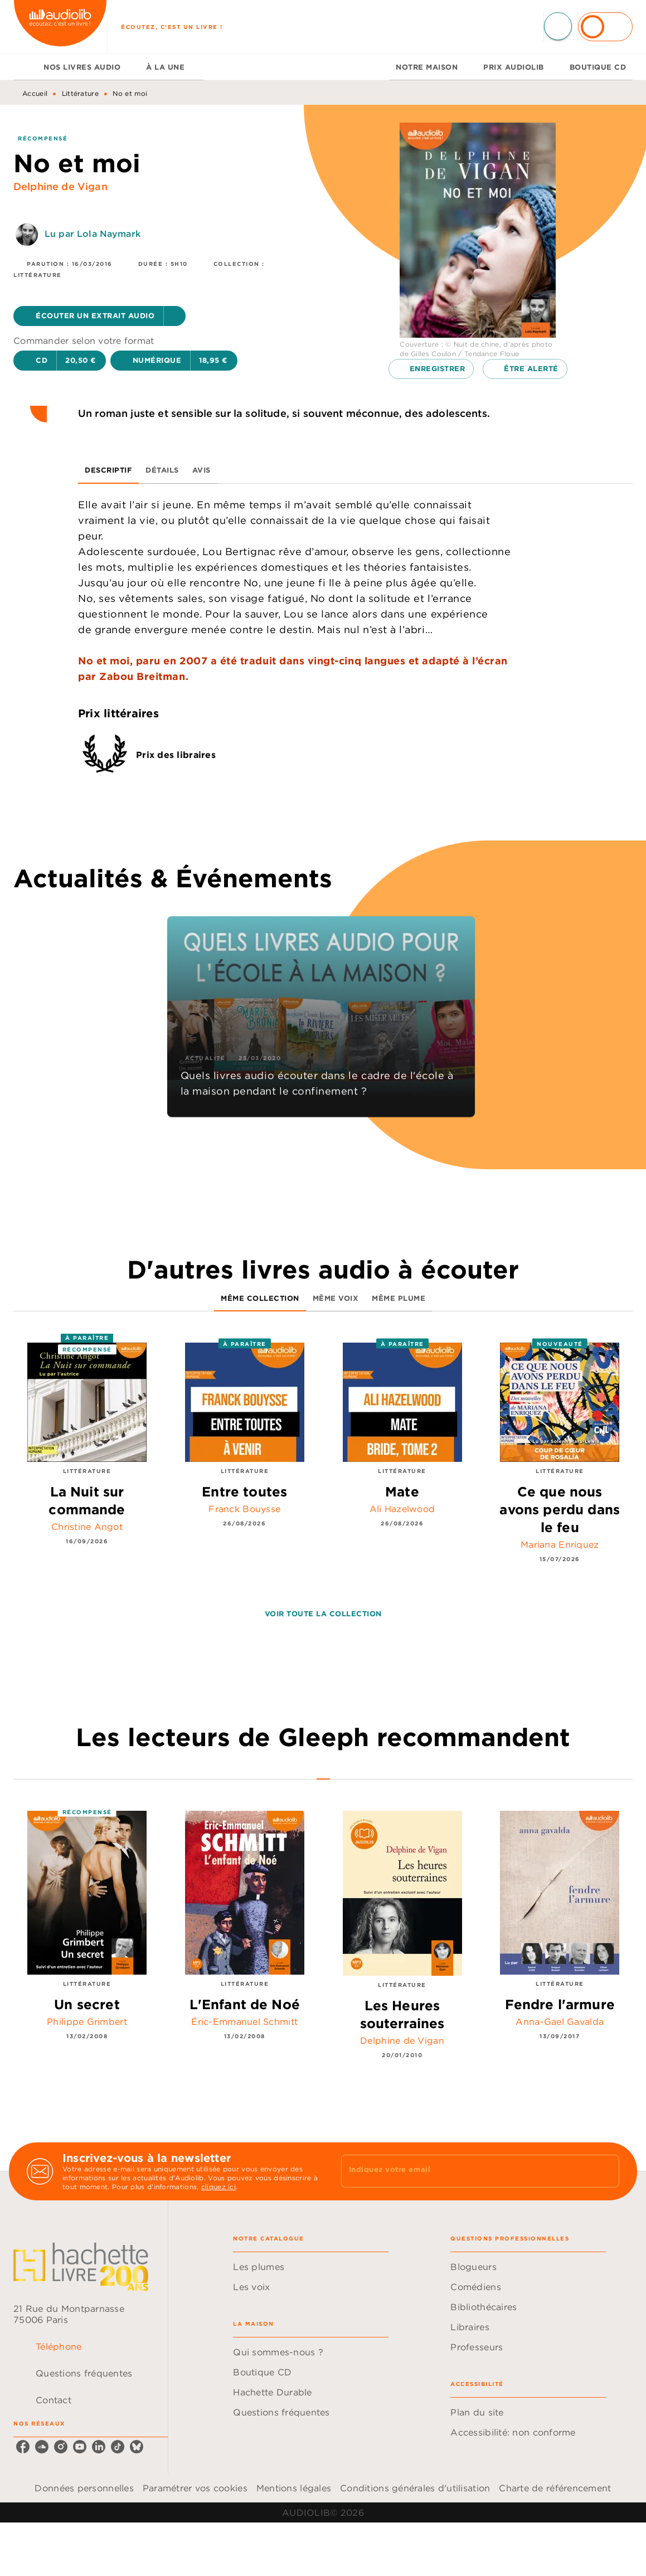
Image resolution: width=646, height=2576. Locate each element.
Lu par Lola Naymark (92, 233)
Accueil (34, 93)
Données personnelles (84, 2488)
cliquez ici (218, 2187)
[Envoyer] (605, 2171)
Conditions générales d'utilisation (415, 2488)
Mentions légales (293, 2488)
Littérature (80, 93)
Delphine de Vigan (60, 186)
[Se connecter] (605, 26)
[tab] (25, 67)
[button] (99, 316)
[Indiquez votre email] (466, 2171)
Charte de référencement (555, 2488)
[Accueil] (60, 26)
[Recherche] (558, 26)
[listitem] (22, 2446)
